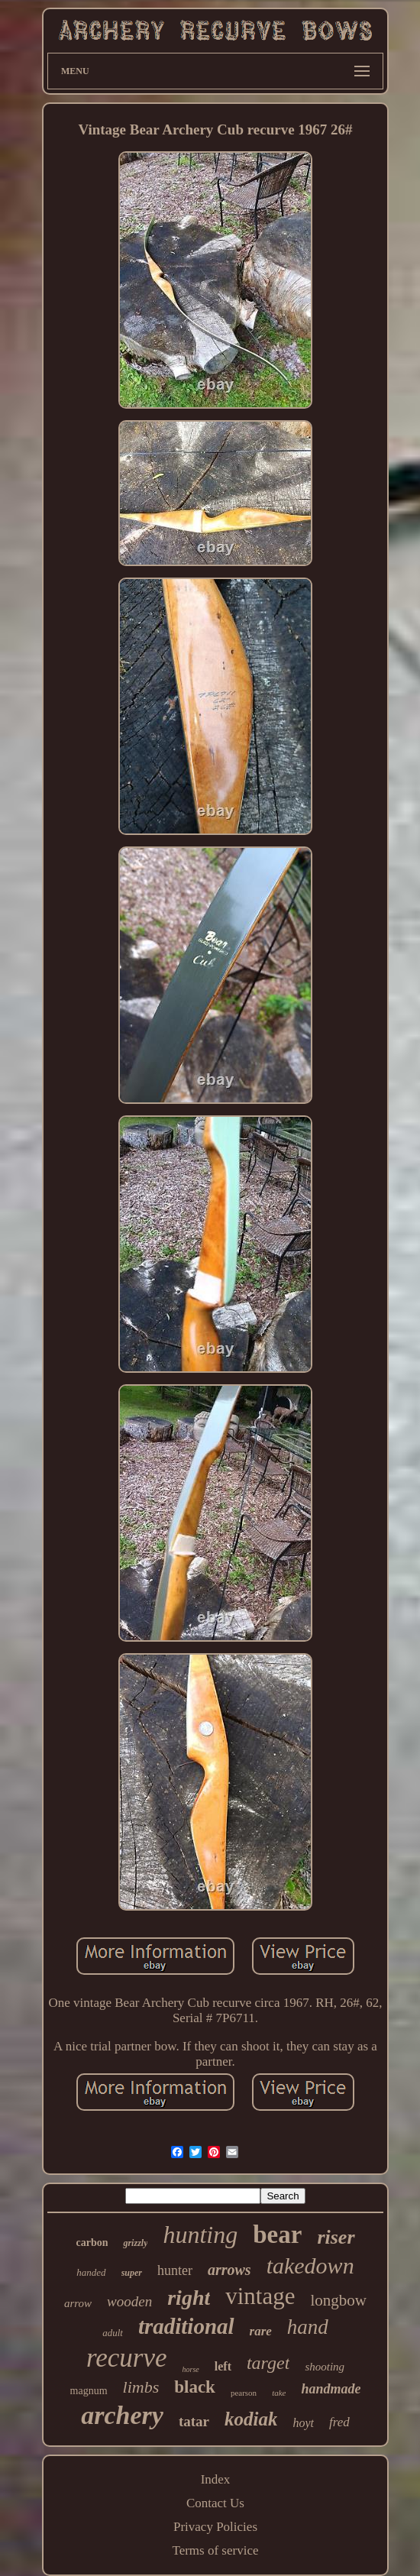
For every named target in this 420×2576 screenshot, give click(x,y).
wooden (129, 2301)
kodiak (251, 2419)
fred (339, 2422)
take (279, 2392)
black (194, 2386)
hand (307, 2326)
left (223, 2366)
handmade (330, 2388)
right (188, 2297)
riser (335, 2237)
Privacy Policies (215, 2526)
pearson (244, 2392)
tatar (194, 2421)
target (268, 2363)
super (131, 2272)
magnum (89, 2390)
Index (216, 2479)
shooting (324, 2367)
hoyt (303, 2422)
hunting (200, 2234)
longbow (339, 2300)
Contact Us (215, 2503)
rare (261, 2331)
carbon (92, 2242)
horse (191, 2369)
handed (90, 2272)
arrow (78, 2303)
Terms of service (215, 2550)
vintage (260, 2296)
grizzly (135, 2243)
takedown (310, 2265)
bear (277, 2234)
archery (122, 2415)
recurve (126, 2358)
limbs (141, 2386)
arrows (229, 2269)
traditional (186, 2326)
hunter (174, 2270)
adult (112, 2332)
